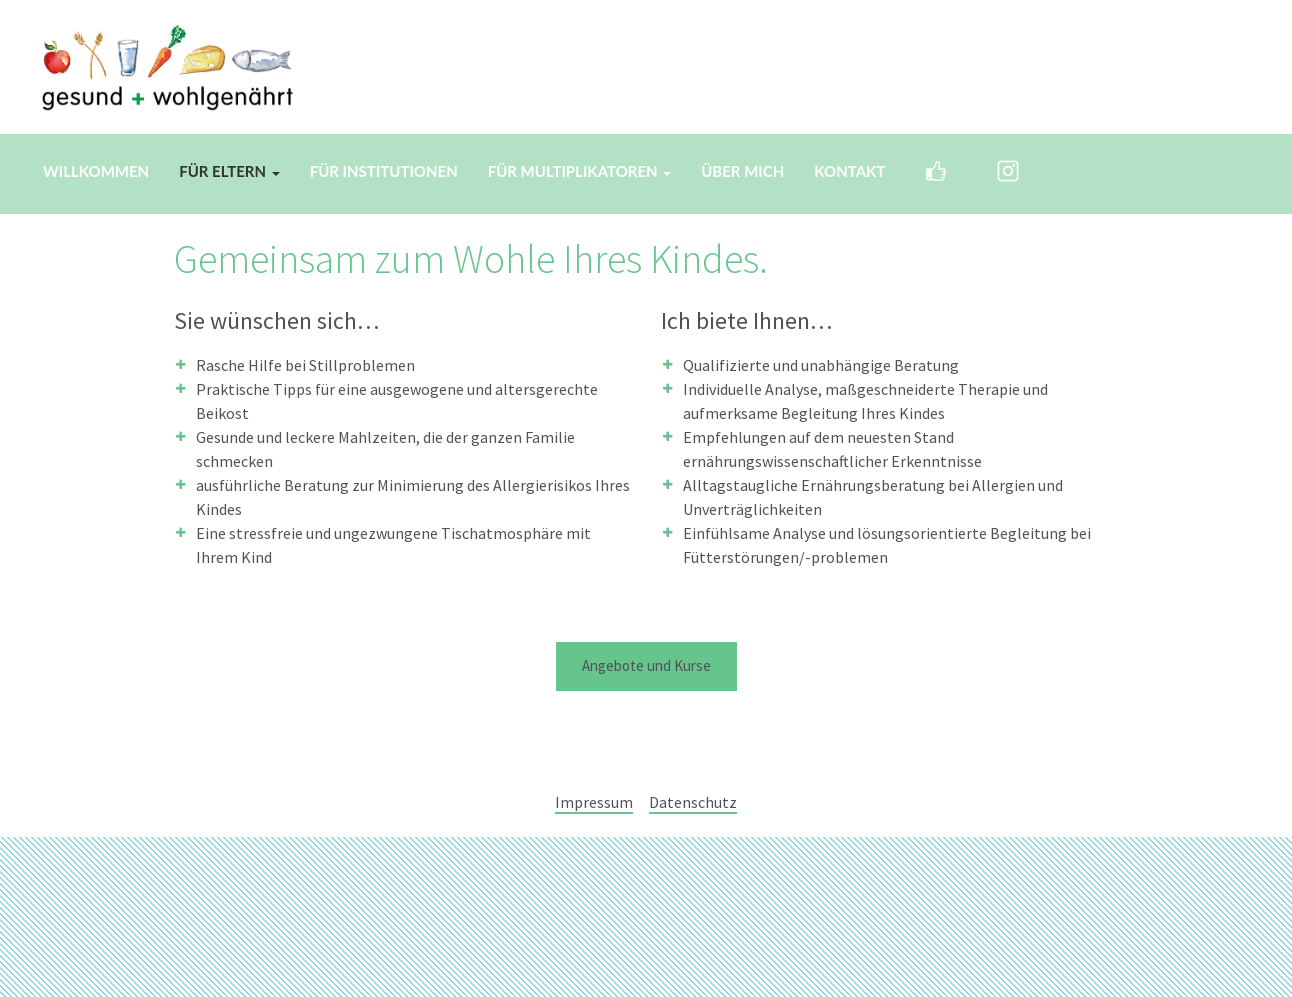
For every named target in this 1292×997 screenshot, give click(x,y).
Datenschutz (693, 802)
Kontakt (849, 171)
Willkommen (96, 171)
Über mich (742, 171)
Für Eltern (229, 171)
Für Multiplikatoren (580, 171)
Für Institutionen (384, 171)
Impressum (594, 802)
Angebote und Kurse (646, 665)
